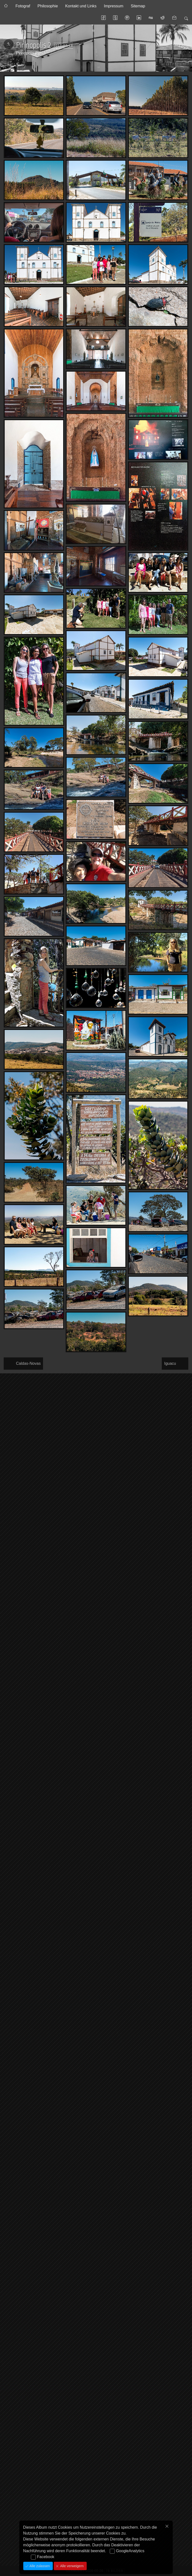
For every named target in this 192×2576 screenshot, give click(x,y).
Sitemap (138, 6)
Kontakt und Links (80, 6)
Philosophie (48, 6)
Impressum (113, 6)
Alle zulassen (39, 2566)
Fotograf (22, 6)
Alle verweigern (71, 2566)
